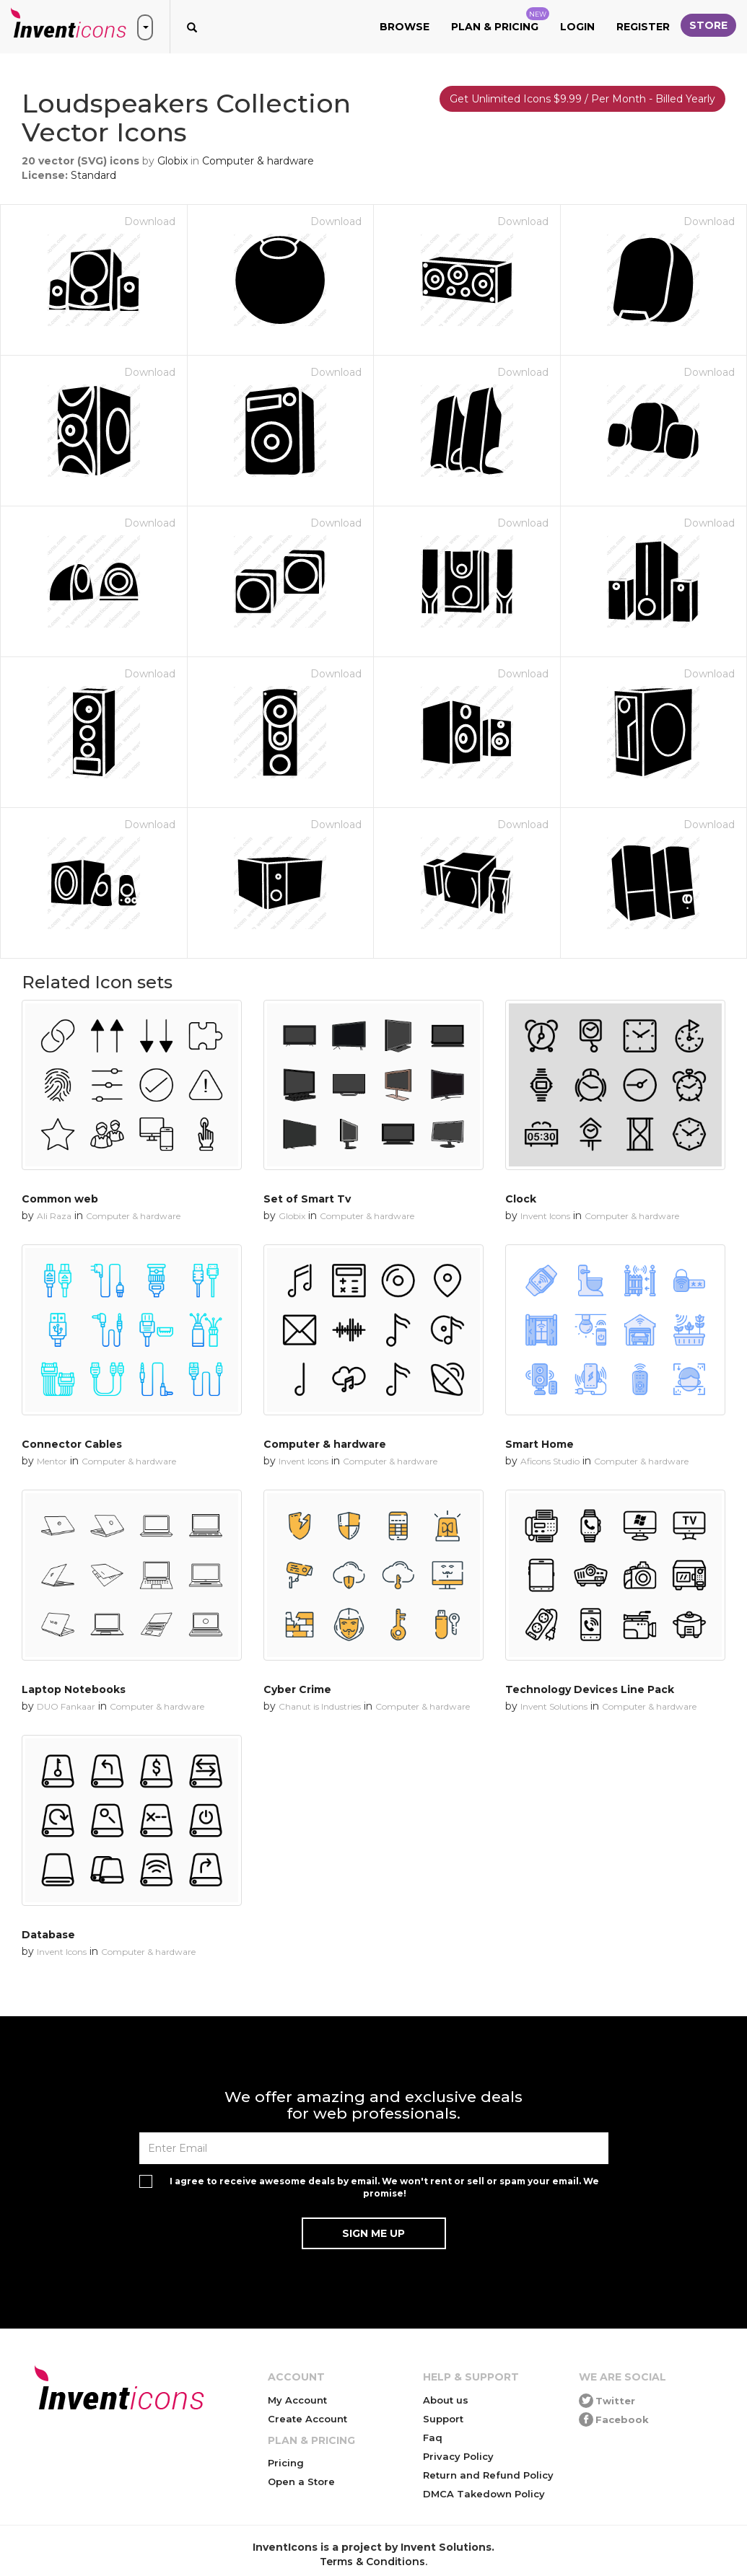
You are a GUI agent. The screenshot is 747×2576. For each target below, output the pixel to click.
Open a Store (301, 2481)
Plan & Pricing (500, 20)
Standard (93, 175)
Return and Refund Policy (488, 2475)
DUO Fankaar (66, 1706)
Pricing (286, 2463)
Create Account (307, 2419)
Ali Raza (54, 1215)
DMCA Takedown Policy (484, 2494)
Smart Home (539, 1444)
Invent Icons (545, 1215)
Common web (60, 1198)
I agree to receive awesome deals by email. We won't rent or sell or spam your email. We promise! (384, 2187)
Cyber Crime (297, 1689)
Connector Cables (72, 1444)
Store (708, 25)
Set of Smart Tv (307, 1198)
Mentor (52, 1461)
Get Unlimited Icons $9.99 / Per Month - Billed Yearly (582, 98)
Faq (432, 2437)
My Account (297, 2400)
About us (445, 2400)
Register (643, 26)
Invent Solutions (553, 1706)
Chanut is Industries (320, 1706)
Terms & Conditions (372, 2561)
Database (48, 1934)
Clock (520, 1198)
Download (149, 221)
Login (577, 26)
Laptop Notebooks (74, 1689)
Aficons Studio (550, 1461)
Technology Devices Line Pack (589, 1689)
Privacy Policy (458, 2456)
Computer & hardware (258, 160)
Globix (172, 160)
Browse (404, 26)
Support (443, 2419)
